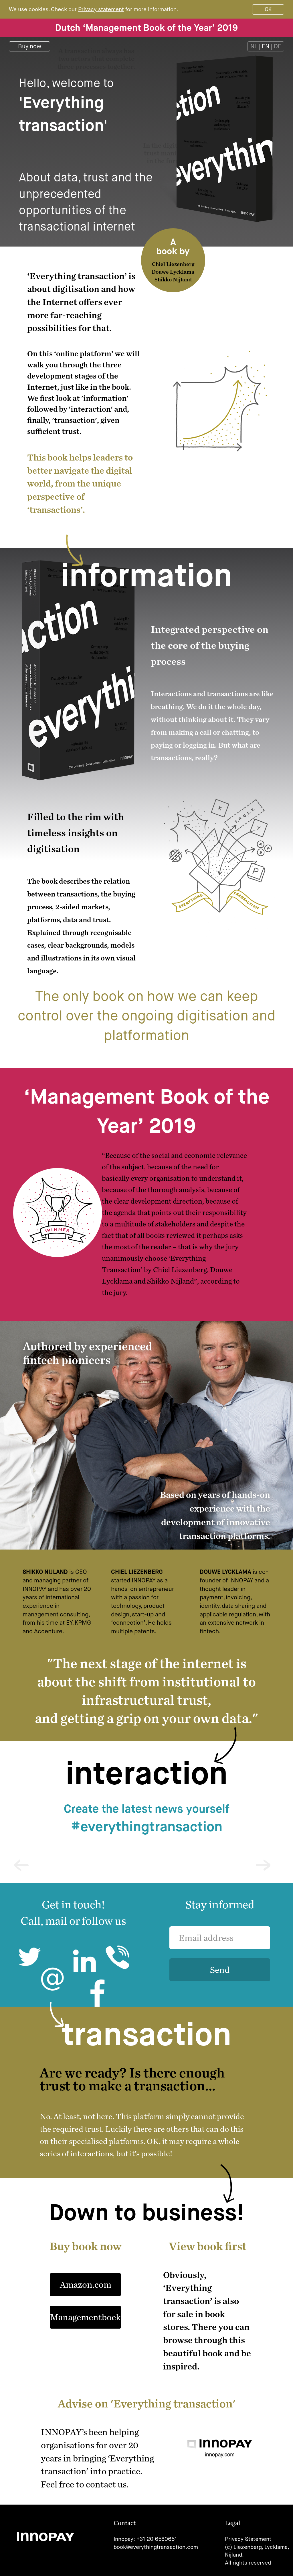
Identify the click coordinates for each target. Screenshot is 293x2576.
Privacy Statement (248, 2539)
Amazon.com (85, 2284)
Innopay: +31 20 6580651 (145, 2539)
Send (220, 1969)
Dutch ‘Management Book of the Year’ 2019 (146, 28)
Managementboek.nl (85, 2317)
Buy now (29, 46)
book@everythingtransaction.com (156, 2547)
